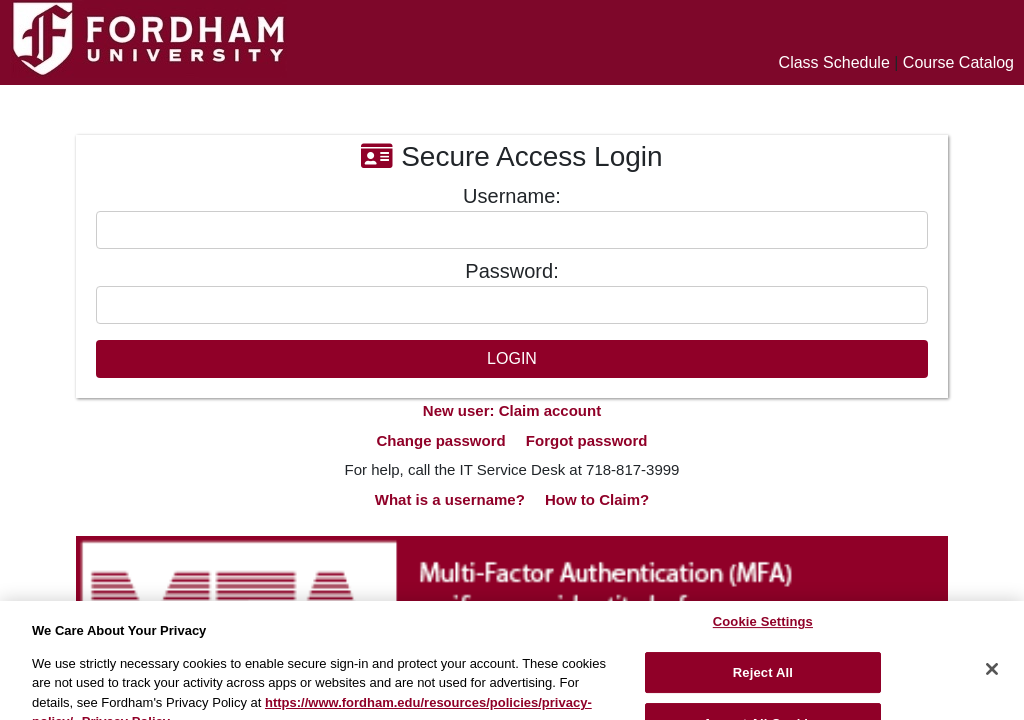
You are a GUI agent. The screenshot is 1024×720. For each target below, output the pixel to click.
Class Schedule (834, 62)
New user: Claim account (512, 410)
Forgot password (587, 440)
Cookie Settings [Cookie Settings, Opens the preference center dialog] (763, 629)
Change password (440, 440)
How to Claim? (597, 499)
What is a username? (450, 499)
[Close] (992, 677)
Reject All (763, 680)
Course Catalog (958, 62)
